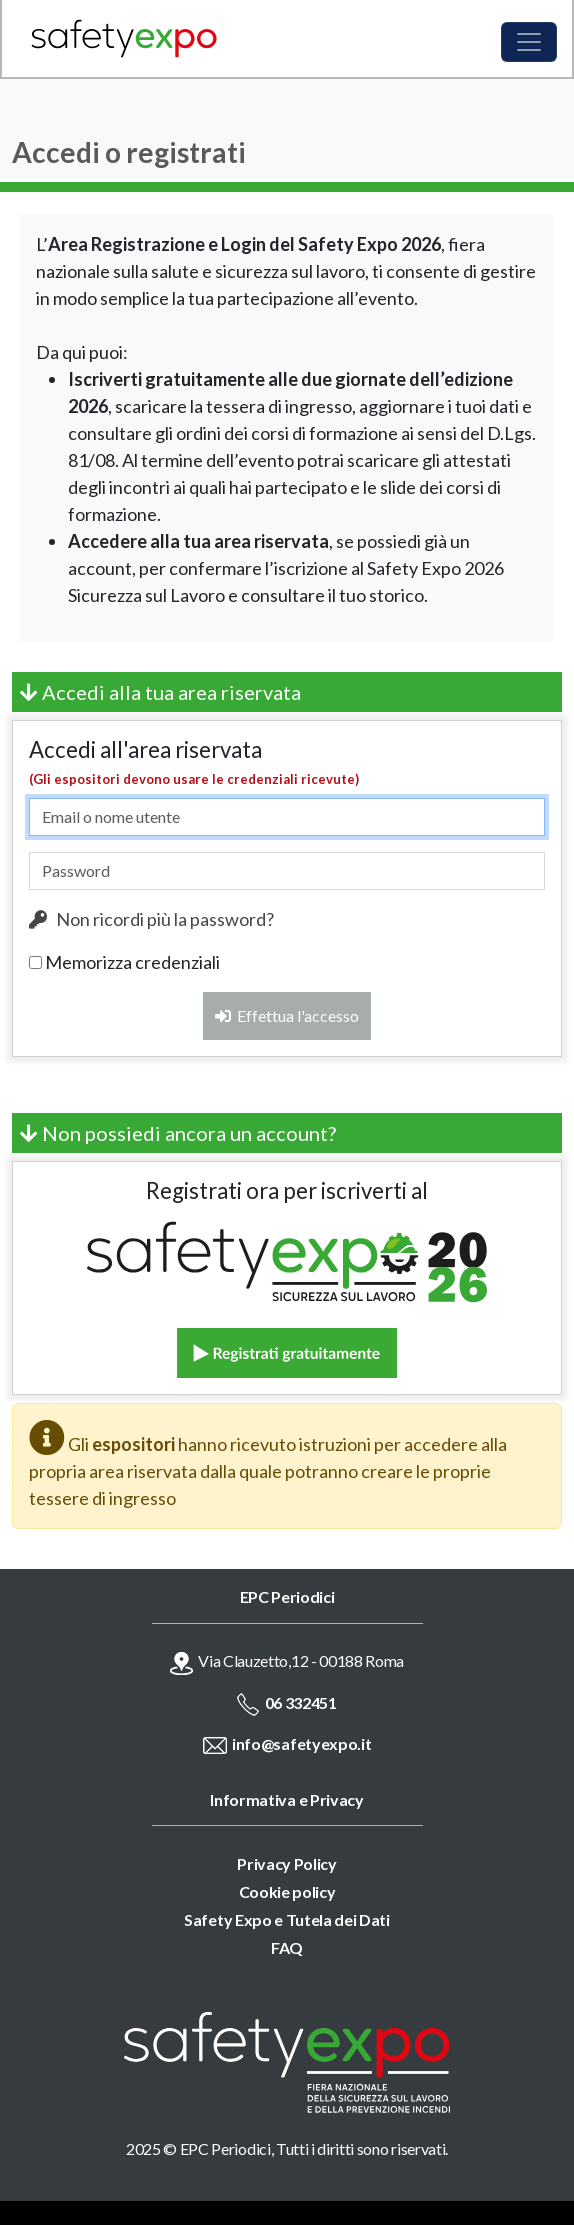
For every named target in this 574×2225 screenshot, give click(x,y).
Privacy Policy (287, 1863)
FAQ (287, 1947)
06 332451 (301, 1702)
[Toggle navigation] (529, 42)
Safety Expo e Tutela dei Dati (287, 1919)
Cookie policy (287, 1891)
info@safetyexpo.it (301, 1743)
